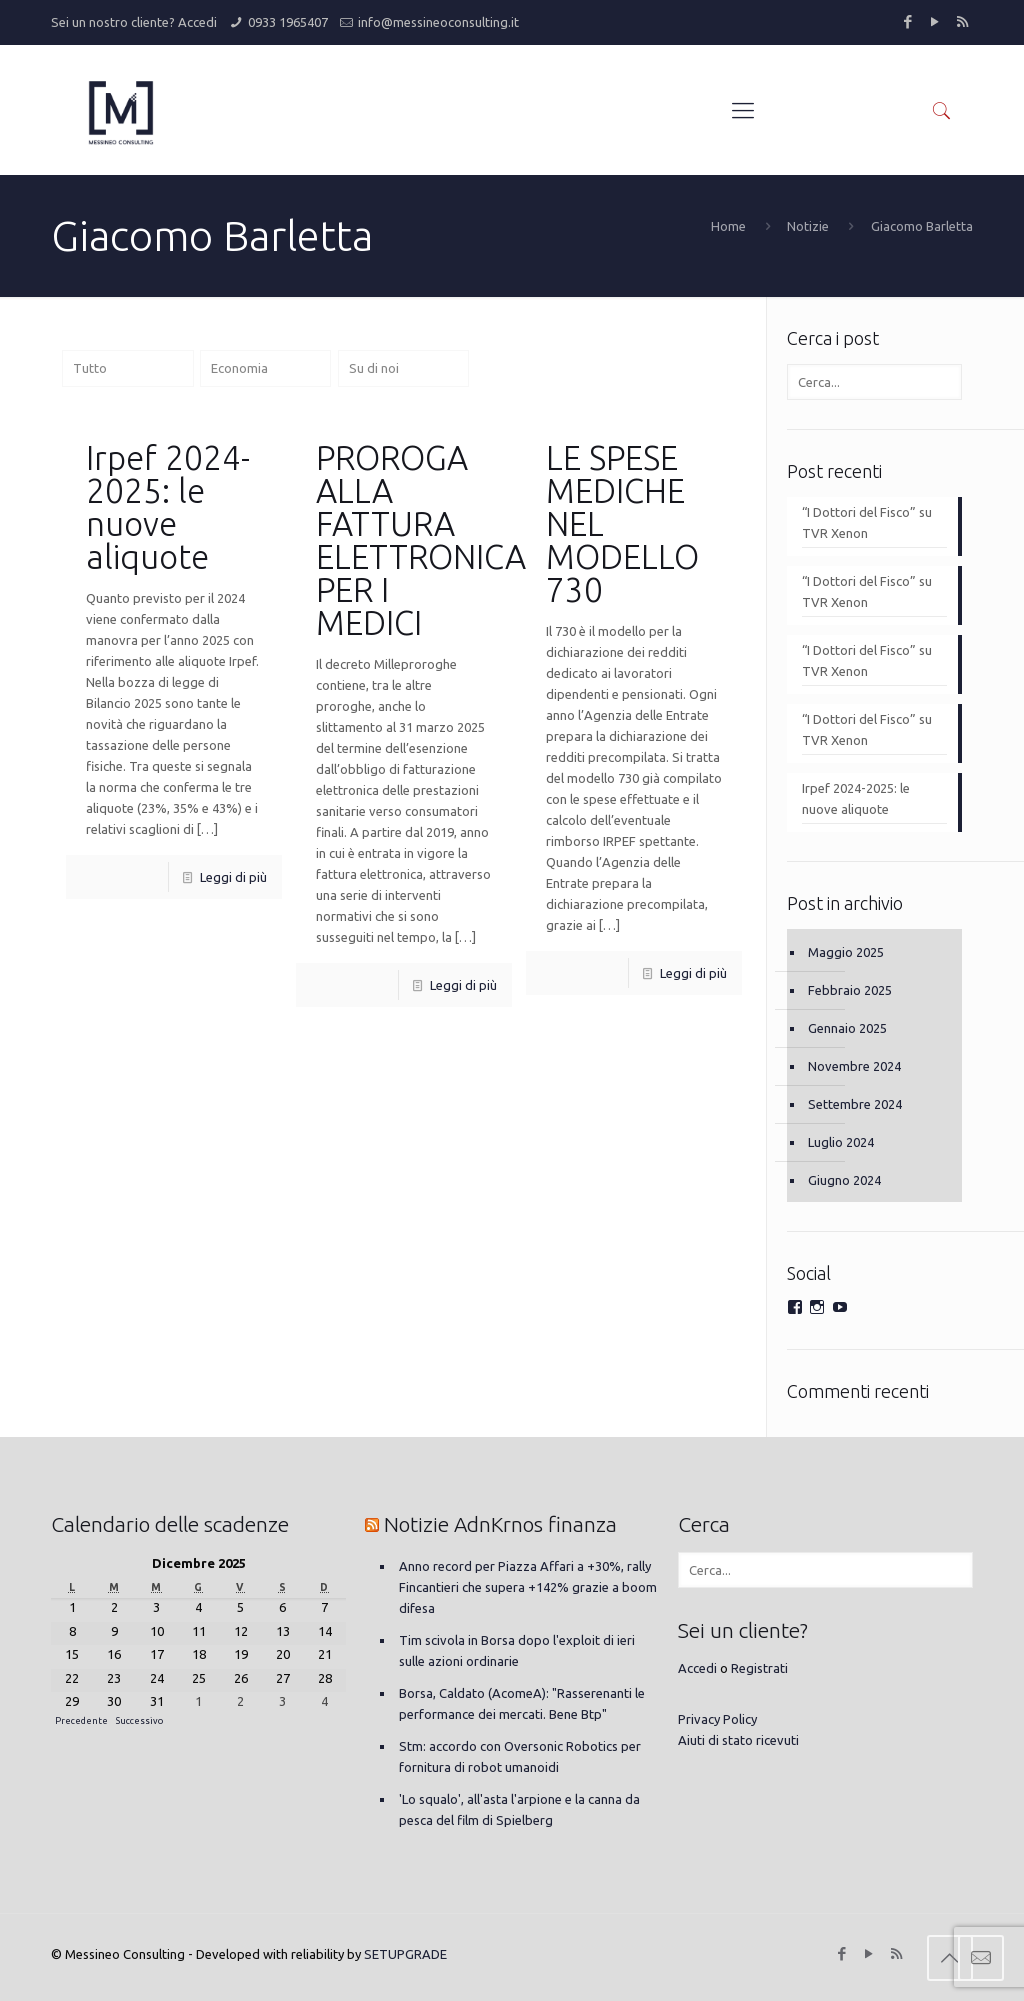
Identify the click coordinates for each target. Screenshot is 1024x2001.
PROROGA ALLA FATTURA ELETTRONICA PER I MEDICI (421, 540)
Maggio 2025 (846, 952)
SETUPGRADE (405, 1954)
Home (728, 226)
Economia (239, 368)
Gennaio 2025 (847, 1028)
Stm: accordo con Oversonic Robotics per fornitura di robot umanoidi (520, 1756)
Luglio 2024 (841, 1142)
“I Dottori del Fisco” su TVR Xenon (867, 522)
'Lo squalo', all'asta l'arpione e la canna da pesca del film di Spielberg (519, 1809)
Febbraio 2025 (850, 990)
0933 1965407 (288, 22)
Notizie (808, 226)
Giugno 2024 (844, 1180)
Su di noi (374, 368)
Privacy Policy (717, 1719)
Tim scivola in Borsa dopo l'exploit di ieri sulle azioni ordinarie (517, 1650)
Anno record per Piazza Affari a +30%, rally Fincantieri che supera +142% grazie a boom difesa (528, 1587)
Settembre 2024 (855, 1104)
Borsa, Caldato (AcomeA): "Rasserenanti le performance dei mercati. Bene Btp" (522, 1703)
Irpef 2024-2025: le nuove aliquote (168, 507)
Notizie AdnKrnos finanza (500, 1524)
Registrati (759, 1668)
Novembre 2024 (854, 1066)
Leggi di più (233, 877)
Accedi (197, 22)
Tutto (90, 368)
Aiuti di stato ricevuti (738, 1740)
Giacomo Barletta (922, 226)
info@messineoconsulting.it (438, 22)
